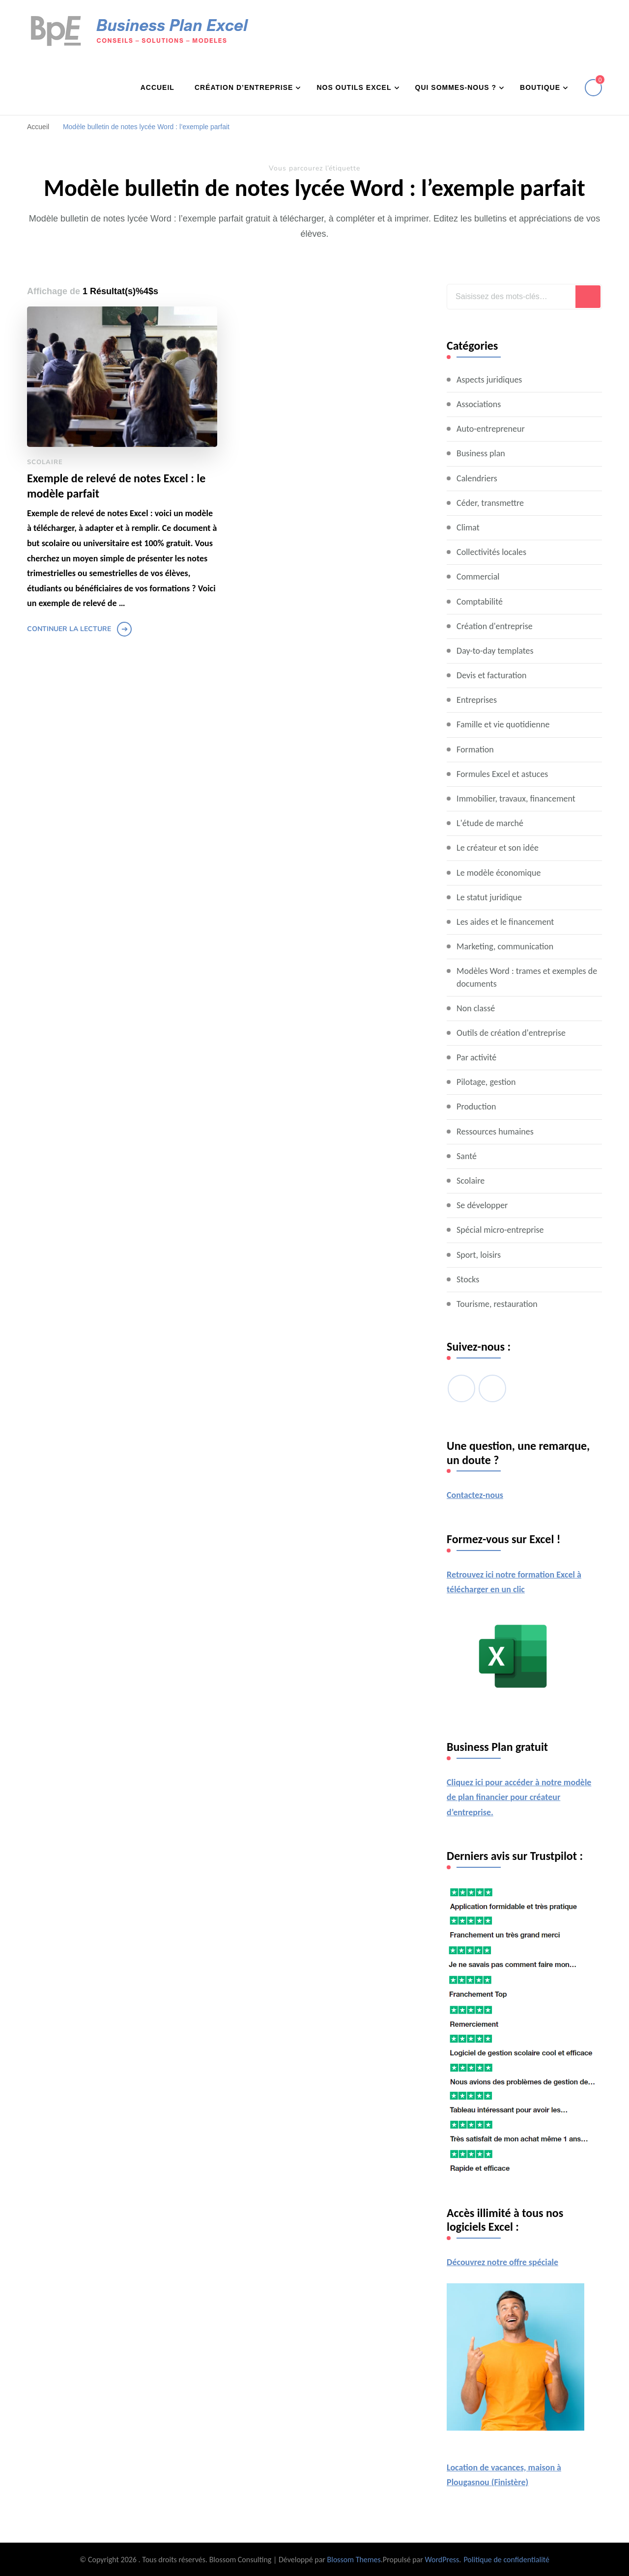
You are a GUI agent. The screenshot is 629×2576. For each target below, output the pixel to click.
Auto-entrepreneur (491, 428)
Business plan (481, 453)
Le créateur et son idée (498, 847)
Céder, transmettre (490, 503)
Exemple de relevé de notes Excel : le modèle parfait (116, 485)
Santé (467, 1156)
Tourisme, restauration (497, 1304)
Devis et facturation (491, 675)
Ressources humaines (495, 1131)
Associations (479, 404)
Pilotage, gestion (486, 1082)
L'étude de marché (490, 823)
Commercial (478, 576)
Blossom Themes (354, 2559)
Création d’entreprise (244, 87)
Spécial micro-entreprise (500, 1229)
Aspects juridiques (489, 379)
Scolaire (45, 462)
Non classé (476, 1008)
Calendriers (477, 478)
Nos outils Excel (353, 87)
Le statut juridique (489, 897)
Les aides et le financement (505, 921)
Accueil (157, 87)
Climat (468, 527)
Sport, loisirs (479, 1254)
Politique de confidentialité (506, 2559)
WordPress (442, 2559)
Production (476, 1106)
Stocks (468, 1279)
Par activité (476, 1057)
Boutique (540, 87)
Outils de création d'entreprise (511, 1032)
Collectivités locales (491, 552)
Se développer (482, 1205)
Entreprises (477, 699)
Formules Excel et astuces (502, 774)
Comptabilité (480, 601)
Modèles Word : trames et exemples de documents (527, 977)
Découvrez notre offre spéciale (502, 2262)
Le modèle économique (499, 872)
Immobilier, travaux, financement (516, 798)
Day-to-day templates (495, 650)
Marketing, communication (505, 946)
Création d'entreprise (495, 626)
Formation (475, 749)
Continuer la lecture (69, 629)
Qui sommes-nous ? (456, 87)
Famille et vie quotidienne (503, 724)
